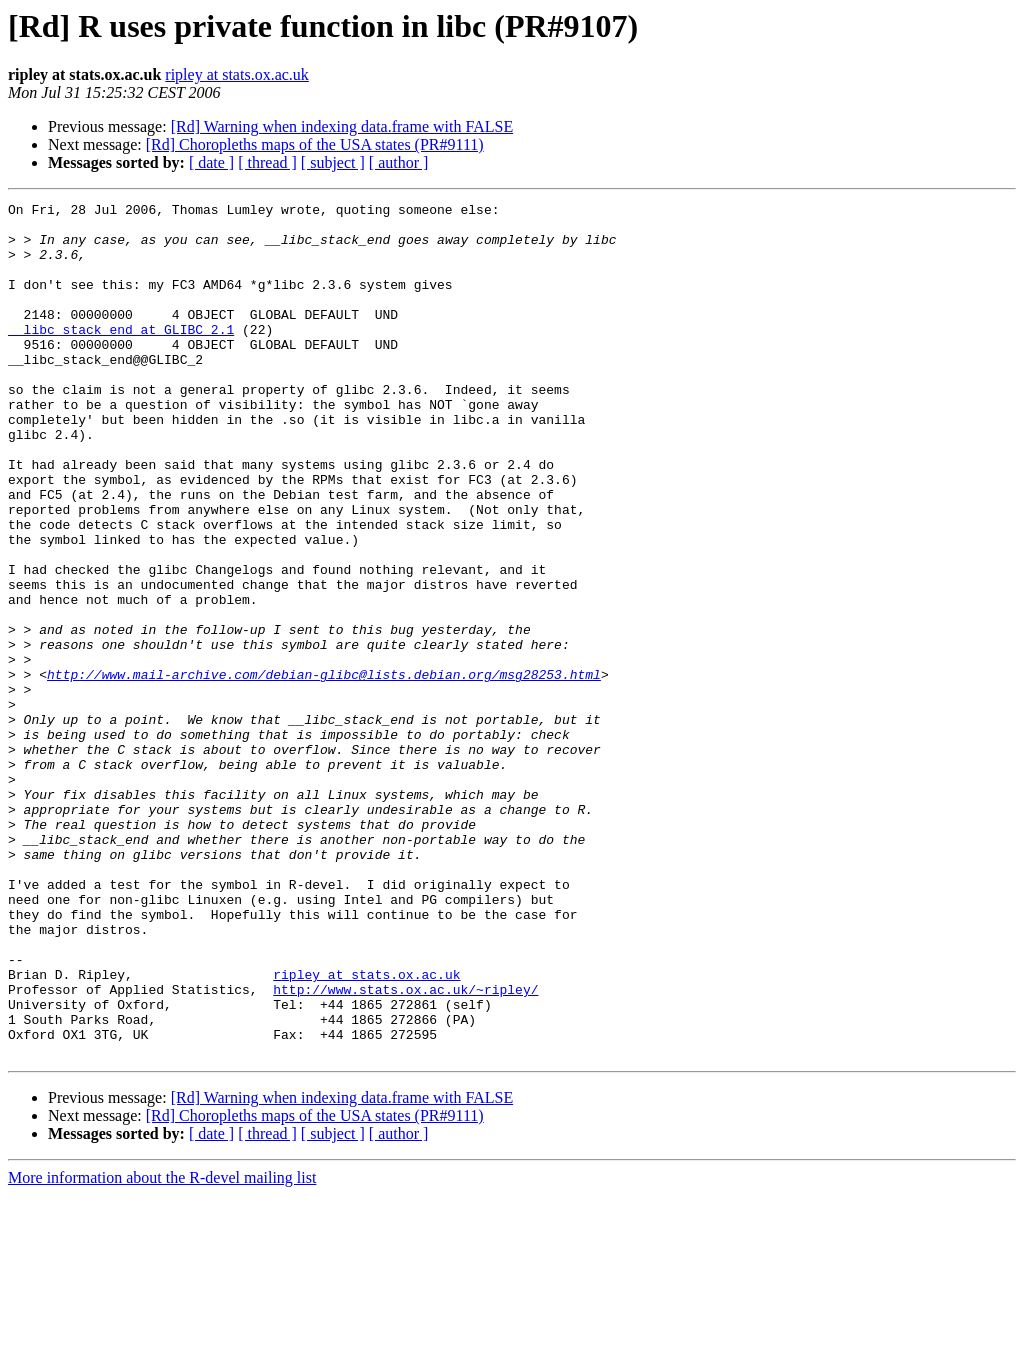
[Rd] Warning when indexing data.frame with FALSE (342, 126)
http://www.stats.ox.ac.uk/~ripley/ (405, 1148)
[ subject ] (333, 162)
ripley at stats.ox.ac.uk (237, 74)
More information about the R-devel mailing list (162, 1348)
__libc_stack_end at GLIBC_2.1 (121, 356)
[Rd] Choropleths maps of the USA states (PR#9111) (315, 144)
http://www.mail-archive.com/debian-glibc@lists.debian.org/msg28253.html (324, 770)
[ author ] (399, 162)
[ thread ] (267, 162)
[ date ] (211, 162)
